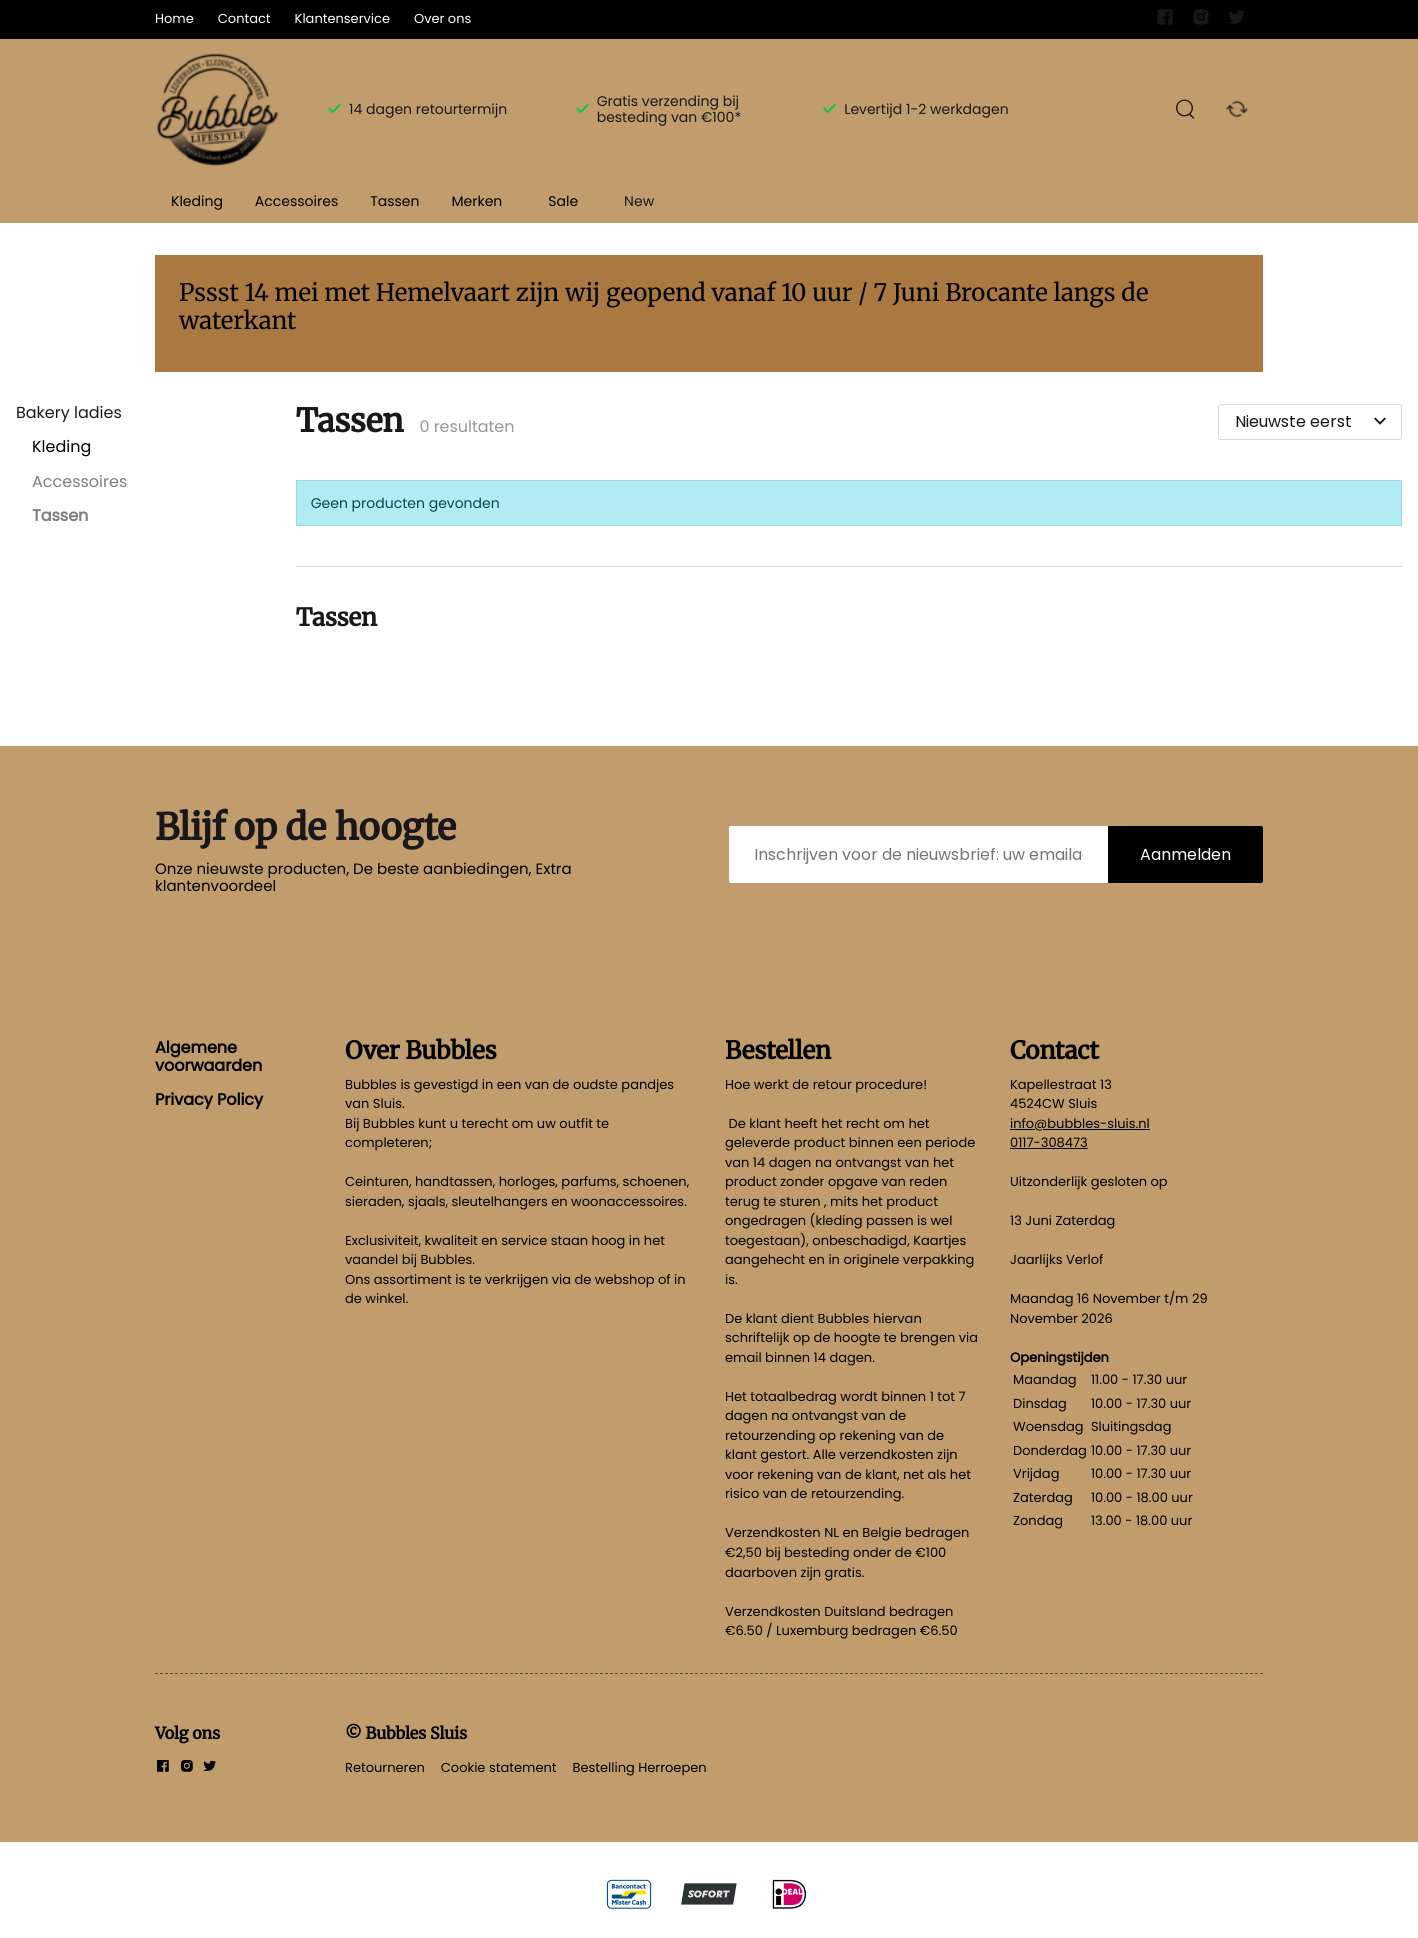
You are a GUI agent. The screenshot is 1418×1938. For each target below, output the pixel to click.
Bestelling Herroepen (640, 1767)
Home (174, 18)
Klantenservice (342, 18)
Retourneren (385, 1767)
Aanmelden (1185, 854)
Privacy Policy (209, 1099)
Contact (244, 18)
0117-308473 (1049, 1142)
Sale (563, 201)
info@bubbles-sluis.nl (1080, 1123)
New (639, 201)
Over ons (442, 18)
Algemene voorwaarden (208, 1056)
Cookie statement (499, 1767)
